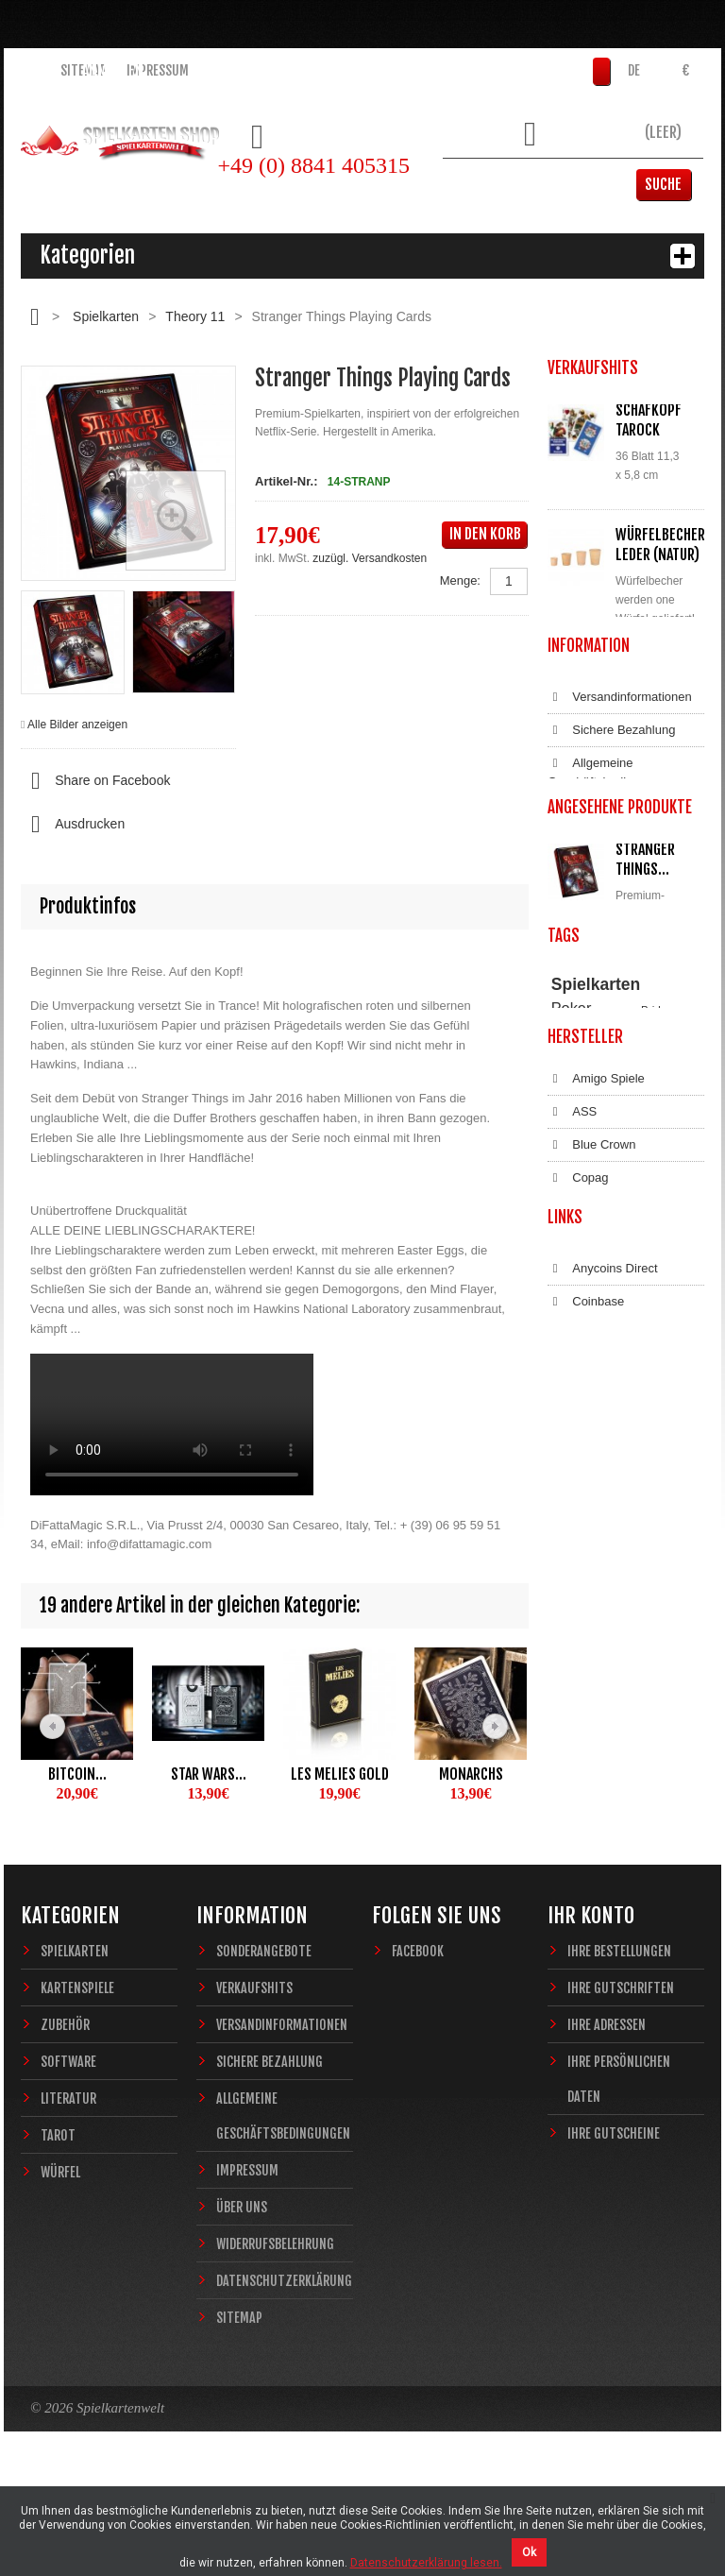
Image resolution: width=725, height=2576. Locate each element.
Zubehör (65, 2115)
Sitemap (83, 70)
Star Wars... (208, 1774)
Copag (578, 1646)
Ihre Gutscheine (613, 2224)
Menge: (460, 580)
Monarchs (471, 1774)
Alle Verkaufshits (616, 781)
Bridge (657, 1393)
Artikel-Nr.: (286, 481)
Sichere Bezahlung (611, 906)
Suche (675, 184)
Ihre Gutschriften (620, 2079)
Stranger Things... (645, 1154)
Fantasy (644, 1464)
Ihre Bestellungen (619, 2042)
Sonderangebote (264, 2042)
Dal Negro (588, 1679)
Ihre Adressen (606, 2115)
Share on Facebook (95, 781)
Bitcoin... (77, 1774)
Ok (529, 2552)
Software (68, 2152)
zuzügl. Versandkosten (369, 558)
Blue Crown (591, 1613)
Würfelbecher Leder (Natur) (660, 544)
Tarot (58, 2226)
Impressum (157, 70)
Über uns (241, 2298)
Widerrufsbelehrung (614, 1024)
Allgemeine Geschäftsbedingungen (611, 948)
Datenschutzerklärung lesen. (426, 2562)
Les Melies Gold (340, 1774)
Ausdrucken (73, 824)
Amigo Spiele (596, 1547)
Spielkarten (106, 316)
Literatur (68, 2189)
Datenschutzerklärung (620, 1058)
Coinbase (586, 1850)
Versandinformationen (620, 873)
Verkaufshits (254, 2079)
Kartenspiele (77, 2079)
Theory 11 (195, 316)
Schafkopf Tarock (648, 420)
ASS (572, 1580)
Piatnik (656, 1411)
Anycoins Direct (603, 1817)
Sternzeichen (582, 1464)
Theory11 (573, 1411)
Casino (567, 1429)
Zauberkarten (583, 1447)
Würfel (60, 2263)
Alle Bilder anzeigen (77, 724)
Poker (571, 1391)
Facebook (418, 2042)
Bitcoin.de (587, 1883)
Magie (658, 1429)
